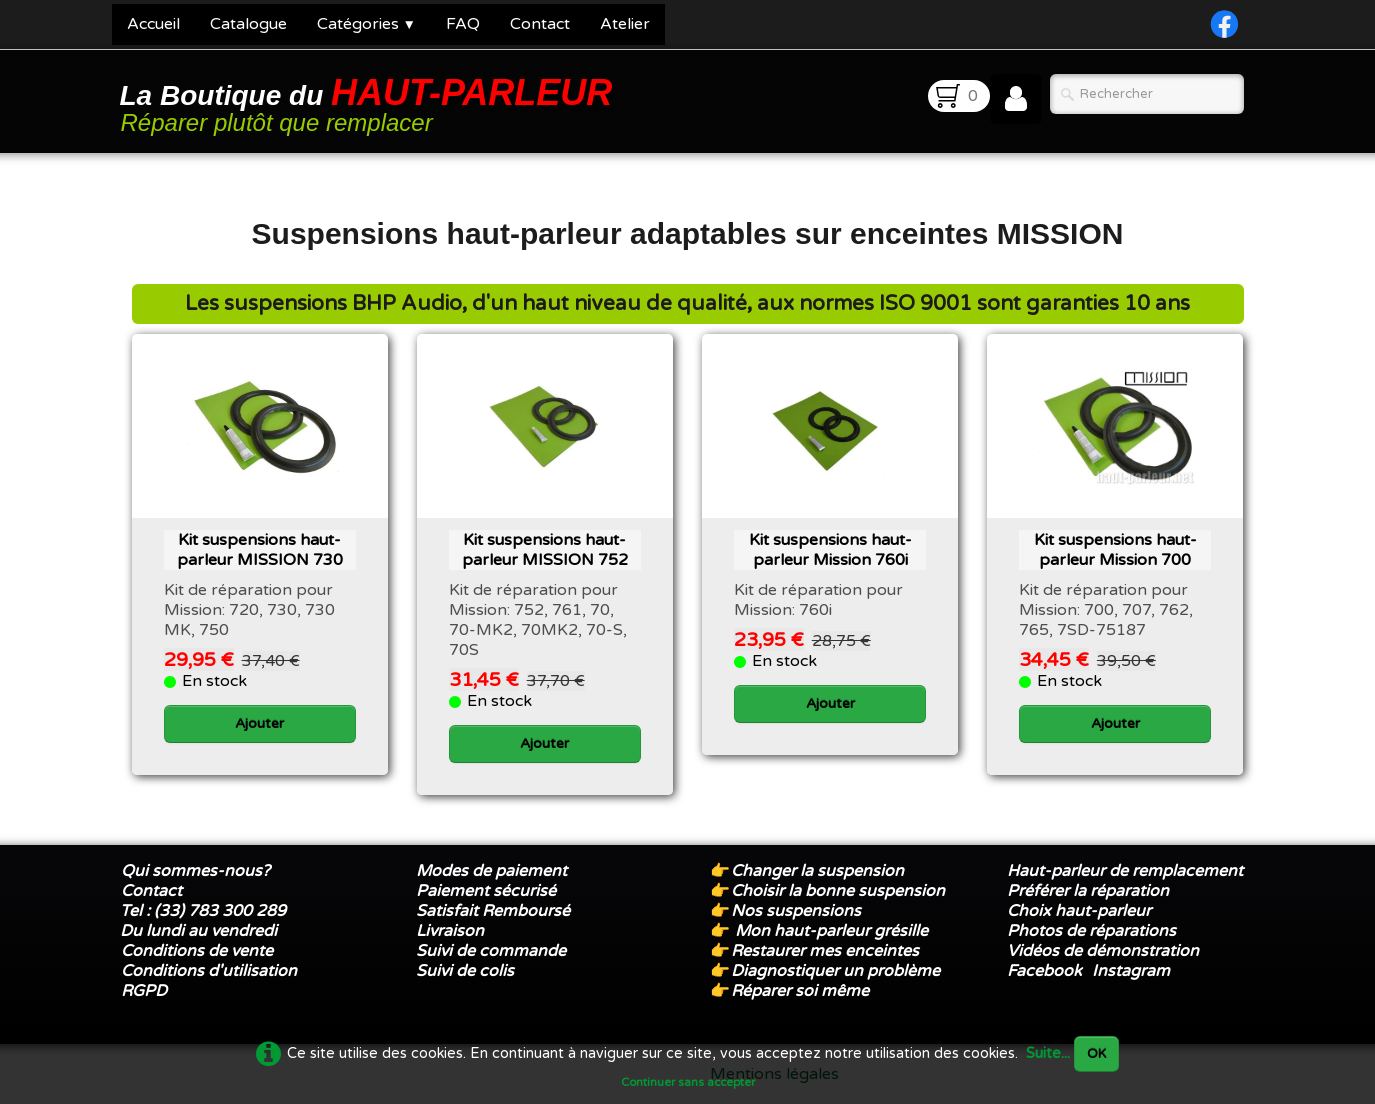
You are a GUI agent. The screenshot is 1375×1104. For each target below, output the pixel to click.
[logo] (370, 103)
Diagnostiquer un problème (835, 971)
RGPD (144, 991)
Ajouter (259, 723)
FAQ (463, 24)
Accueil (153, 24)
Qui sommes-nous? (195, 871)
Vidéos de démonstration (1103, 951)
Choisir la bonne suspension (838, 891)
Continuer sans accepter (688, 1082)
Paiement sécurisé (486, 891)
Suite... (1048, 1053)
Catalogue (248, 24)
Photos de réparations (1091, 931)
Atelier (625, 24)
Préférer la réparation (1088, 891)
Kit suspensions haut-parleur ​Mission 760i (830, 550)
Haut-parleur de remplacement (1125, 871)
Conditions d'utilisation (209, 971)
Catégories (366, 24)
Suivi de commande (491, 951)
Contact (540, 24)
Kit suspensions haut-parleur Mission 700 (1115, 550)
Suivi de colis (465, 971)
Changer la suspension (817, 871)
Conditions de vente (197, 951)
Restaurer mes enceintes (825, 951)
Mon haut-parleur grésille (831, 931)
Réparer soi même (800, 991)
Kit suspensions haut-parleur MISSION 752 (545, 550)
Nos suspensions (796, 911)
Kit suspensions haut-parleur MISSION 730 (260, 550)
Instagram (1131, 971)
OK (1096, 1054)
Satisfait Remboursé (493, 911)
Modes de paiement (491, 871)
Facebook (1044, 971)
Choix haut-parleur (1081, 911)
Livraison (450, 931)
